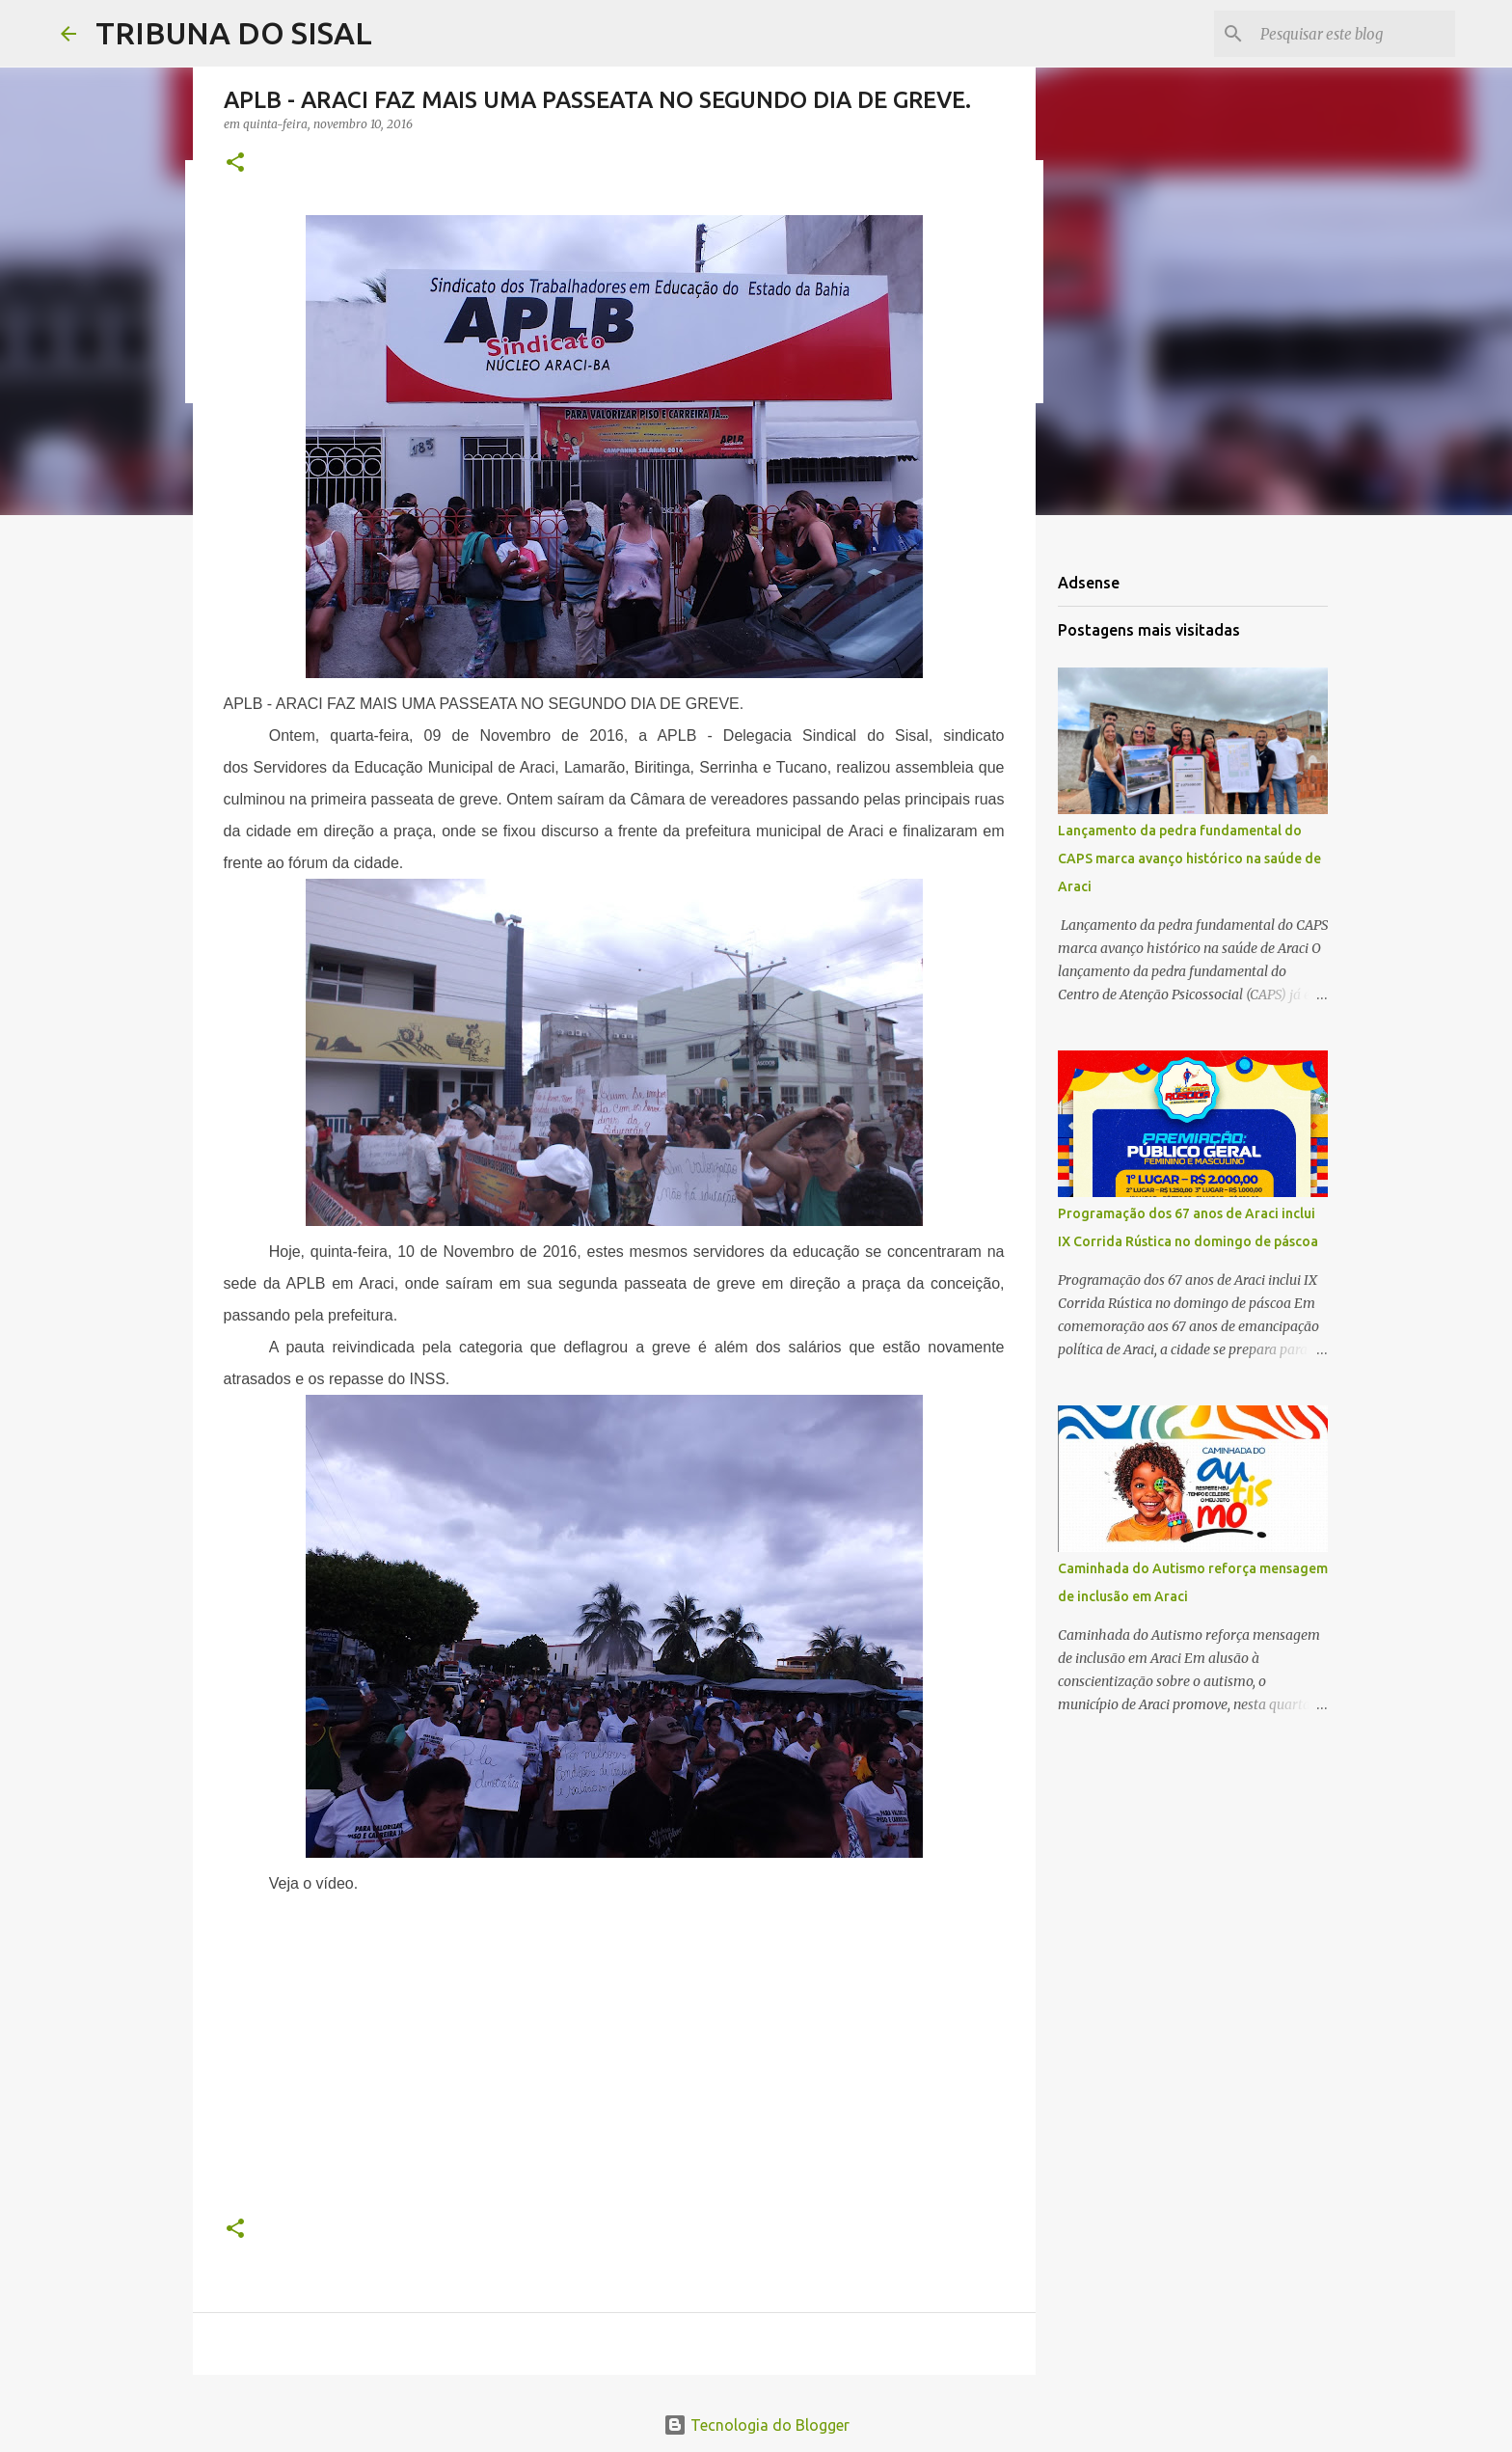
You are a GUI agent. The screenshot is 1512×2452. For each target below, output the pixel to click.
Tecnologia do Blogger (756, 2425)
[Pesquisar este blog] (1354, 34)
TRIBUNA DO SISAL (233, 32)
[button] (235, 163)
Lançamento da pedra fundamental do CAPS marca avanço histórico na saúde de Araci (1189, 858)
